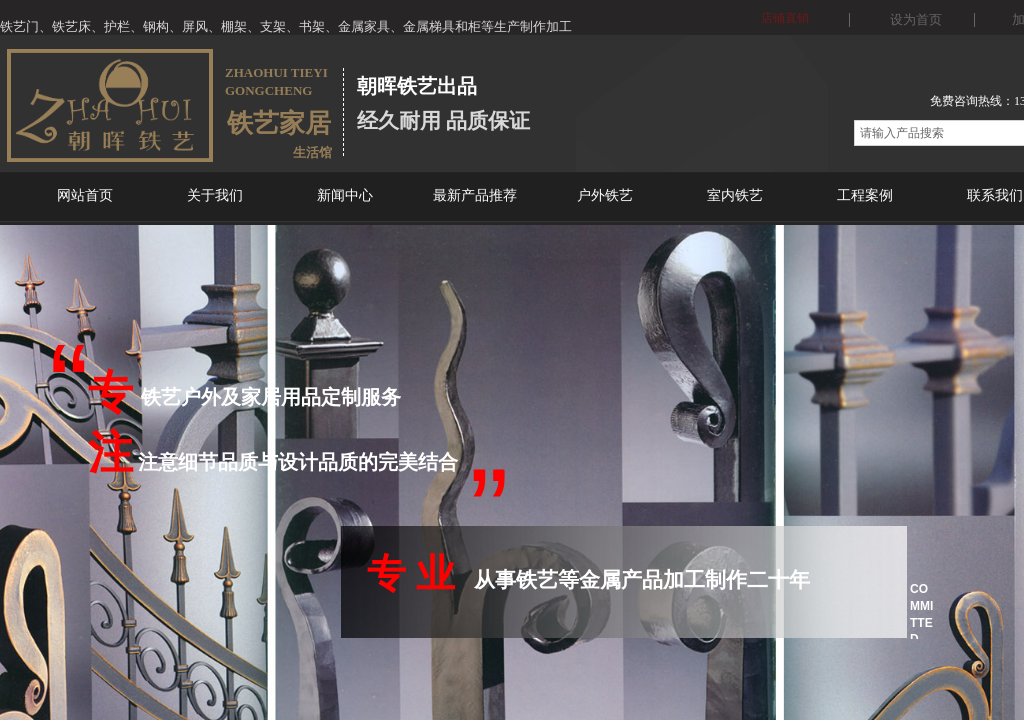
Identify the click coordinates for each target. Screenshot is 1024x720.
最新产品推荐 (475, 195)
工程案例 (865, 195)
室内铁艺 (735, 195)
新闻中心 (345, 195)
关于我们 (215, 195)
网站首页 (85, 195)
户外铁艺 (605, 195)
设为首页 (916, 19)
